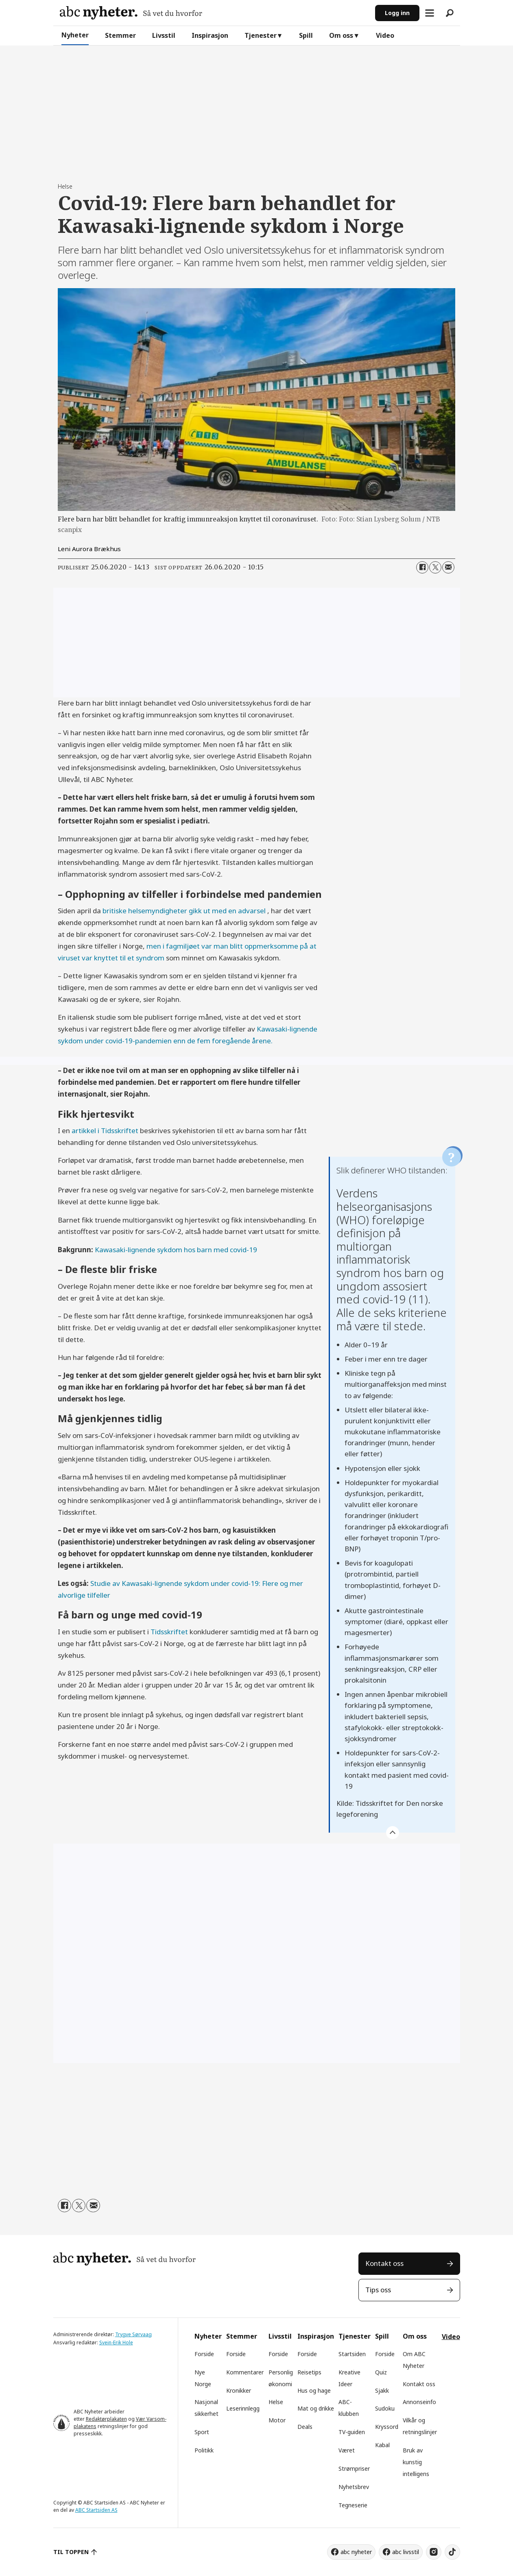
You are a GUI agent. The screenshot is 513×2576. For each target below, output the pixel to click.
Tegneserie (352, 2505)
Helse (276, 2402)
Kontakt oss (384, 2263)
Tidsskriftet (169, 1631)
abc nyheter (356, 2552)
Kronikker (238, 2390)
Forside (204, 2354)
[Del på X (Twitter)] (435, 567)
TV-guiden (351, 2432)
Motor (277, 2420)
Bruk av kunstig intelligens (416, 2462)
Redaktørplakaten (106, 2418)
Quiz (381, 2372)
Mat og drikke (315, 2408)
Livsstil (163, 35)
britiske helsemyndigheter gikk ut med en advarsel (185, 910)
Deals (304, 2426)
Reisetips (309, 2372)
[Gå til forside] (131, 12)
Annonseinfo (419, 2402)
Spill (306, 35)
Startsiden (352, 2354)
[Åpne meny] (429, 13)
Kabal (382, 2445)
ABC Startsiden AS (96, 2509)
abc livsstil (405, 2552)
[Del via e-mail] (448, 567)
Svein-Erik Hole (116, 2342)
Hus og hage (314, 2390)
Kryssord (386, 2426)
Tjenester (260, 35)
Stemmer (120, 35)
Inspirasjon (210, 35)
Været (346, 2450)
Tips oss (378, 2289)
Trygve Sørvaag (133, 2334)
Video (385, 35)
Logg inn (397, 13)
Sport (201, 2432)
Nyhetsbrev (353, 2487)
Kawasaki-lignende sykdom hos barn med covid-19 (176, 1249)
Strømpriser (354, 2468)
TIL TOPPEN (71, 2552)
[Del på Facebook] (422, 567)
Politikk (204, 2450)
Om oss (341, 35)
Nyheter (75, 34)
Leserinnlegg (243, 2408)
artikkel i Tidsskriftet (105, 1130)
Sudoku (385, 2408)
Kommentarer (245, 2372)
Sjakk (382, 2390)
